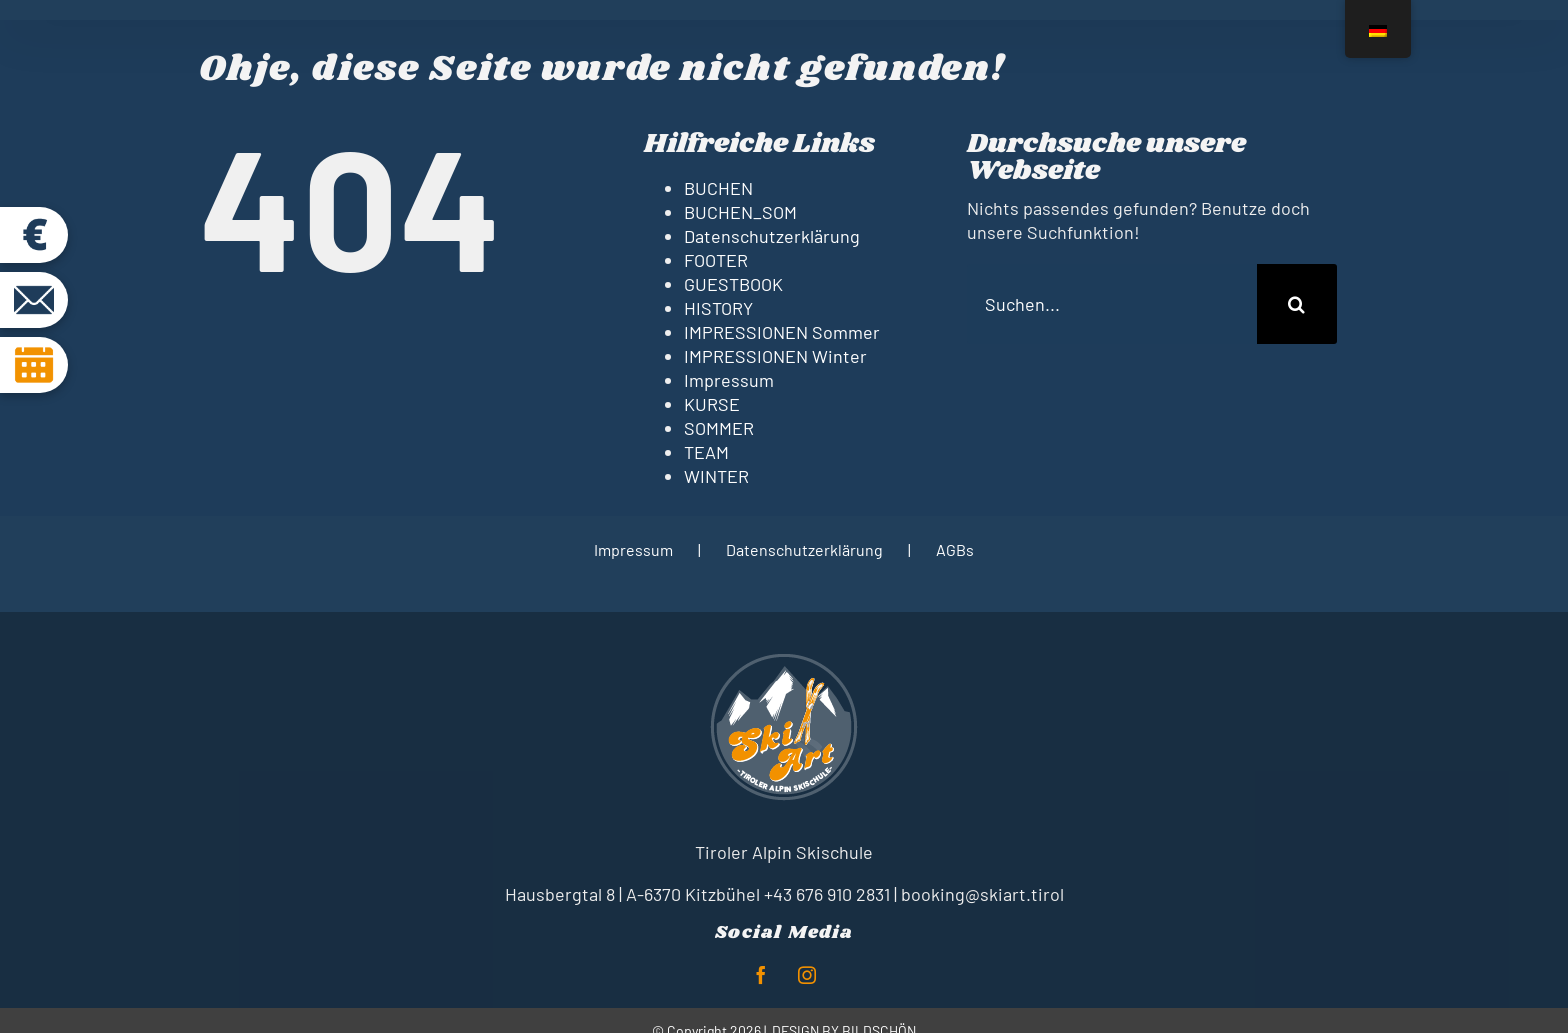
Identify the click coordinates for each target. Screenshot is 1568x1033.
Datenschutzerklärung (772, 236)
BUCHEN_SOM (740, 212)
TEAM (706, 452)
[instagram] (807, 975)
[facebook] (761, 975)
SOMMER (719, 428)
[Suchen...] (1112, 304)
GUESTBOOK (733, 284)
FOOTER (716, 260)
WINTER (716, 476)
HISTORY (718, 308)
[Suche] (1297, 304)
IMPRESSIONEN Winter (775, 356)
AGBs (955, 549)
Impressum (729, 380)
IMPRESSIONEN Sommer (782, 332)
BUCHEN (718, 188)
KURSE (712, 404)
